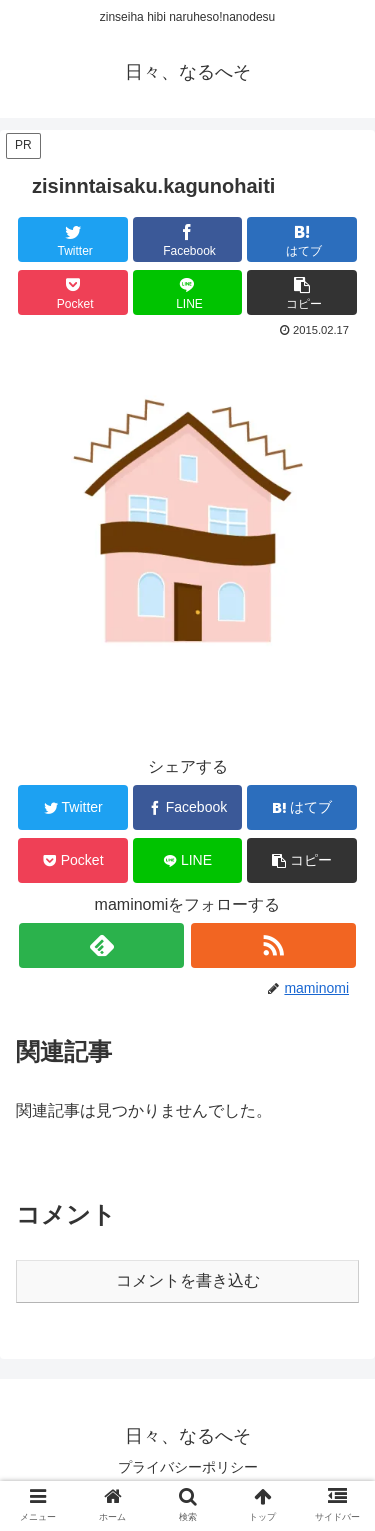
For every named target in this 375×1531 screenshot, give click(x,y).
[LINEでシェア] (188, 292)
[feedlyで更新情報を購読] (101, 945)
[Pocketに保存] (73, 292)
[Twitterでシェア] (73, 239)
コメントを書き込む (188, 1280)
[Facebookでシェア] (188, 239)
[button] (302, 292)
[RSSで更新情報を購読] (273, 945)
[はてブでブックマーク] (302, 239)
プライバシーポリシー (188, 1467)
